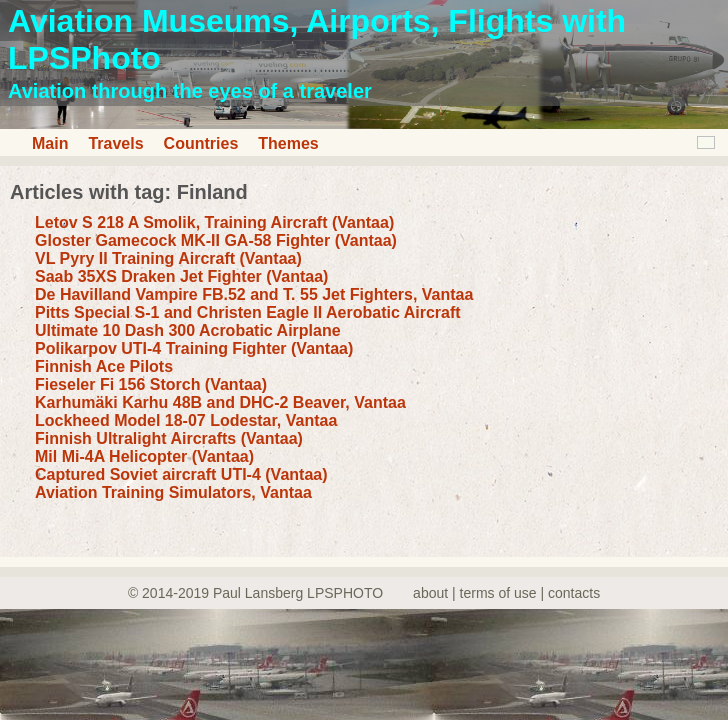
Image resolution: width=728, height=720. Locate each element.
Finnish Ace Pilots (104, 366)
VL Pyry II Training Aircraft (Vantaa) (168, 258)
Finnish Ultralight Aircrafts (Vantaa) (169, 438)
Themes (288, 143)
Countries (201, 143)
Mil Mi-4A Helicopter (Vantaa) (144, 456)
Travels (115, 143)
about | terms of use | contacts (506, 593)
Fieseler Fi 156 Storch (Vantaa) (151, 384)
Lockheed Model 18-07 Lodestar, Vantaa (186, 420)
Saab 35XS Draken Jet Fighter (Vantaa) (181, 276)
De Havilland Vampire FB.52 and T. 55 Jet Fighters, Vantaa (254, 294)
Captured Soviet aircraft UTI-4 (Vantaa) (181, 474)
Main (50, 143)
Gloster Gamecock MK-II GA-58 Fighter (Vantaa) (216, 240)
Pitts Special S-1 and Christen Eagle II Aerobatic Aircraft (248, 312)
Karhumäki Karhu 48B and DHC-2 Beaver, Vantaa (220, 402)
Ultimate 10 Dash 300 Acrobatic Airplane (188, 330)
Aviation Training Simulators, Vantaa (173, 492)
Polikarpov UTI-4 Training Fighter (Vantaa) (194, 348)
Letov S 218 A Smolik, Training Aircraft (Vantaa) (214, 222)
